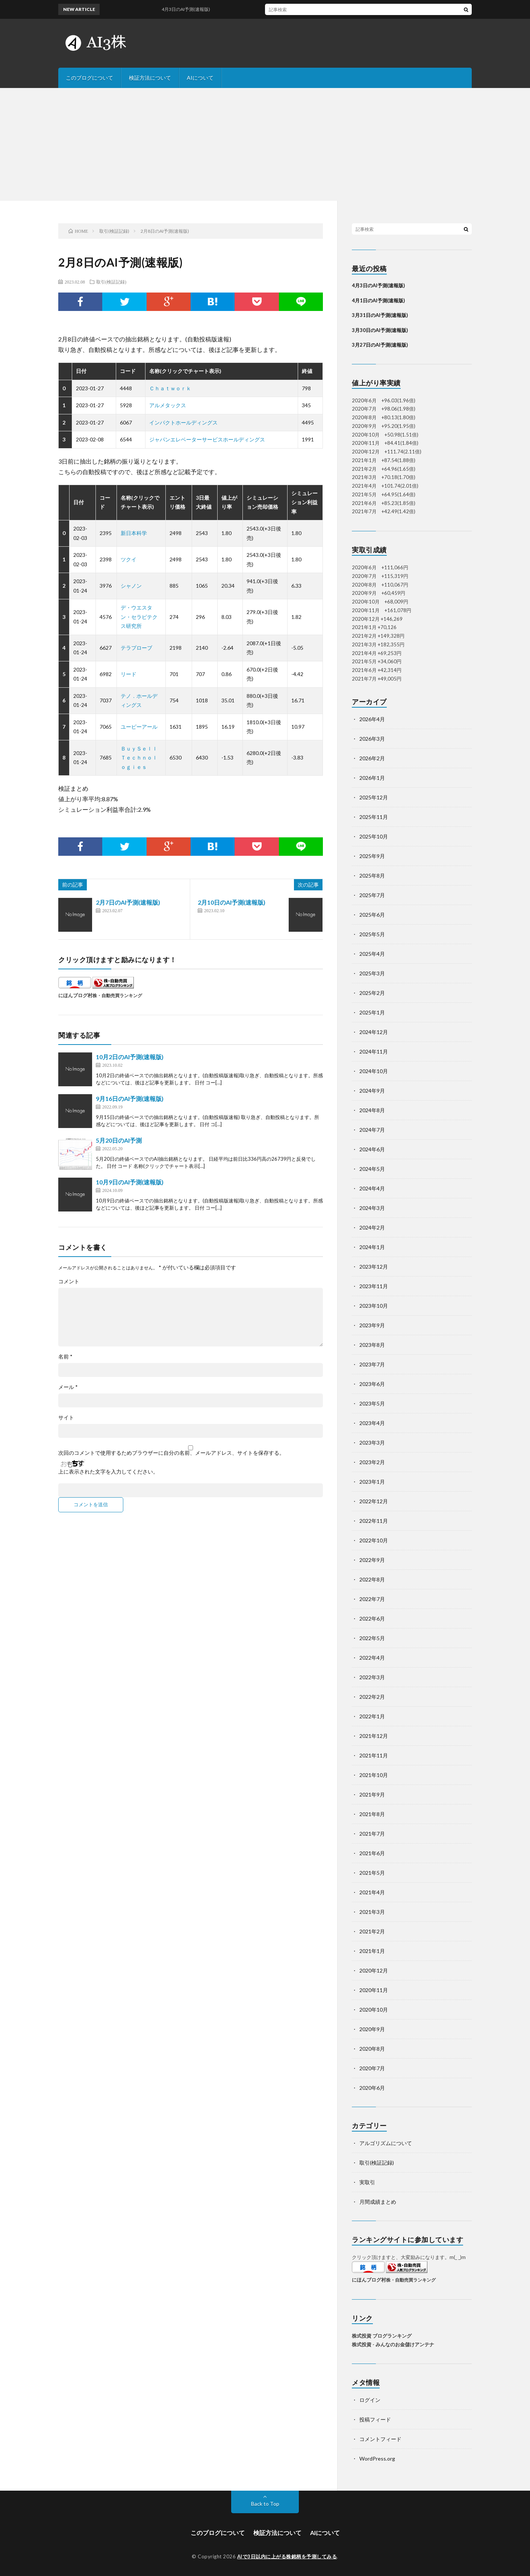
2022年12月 (373, 1501)
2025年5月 (372, 934)
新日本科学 (134, 533)
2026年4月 (372, 719)
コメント (68, 1281)
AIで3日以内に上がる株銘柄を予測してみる (287, 2556)
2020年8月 (372, 2048)
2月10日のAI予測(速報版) (231, 902)
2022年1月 (372, 1716)
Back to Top (265, 2503)
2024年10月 (373, 1071)
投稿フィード (375, 2419)
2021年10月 (373, 1775)
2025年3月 (372, 973)
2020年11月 (373, 1990)
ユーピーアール (139, 726)
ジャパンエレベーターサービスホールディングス (207, 439)
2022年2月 (372, 1697)
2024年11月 (373, 1051)
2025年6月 (372, 914)
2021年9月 (372, 1794)
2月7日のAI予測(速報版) (128, 902)
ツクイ (128, 559)
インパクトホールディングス (183, 422)
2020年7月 (372, 2068)
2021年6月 (372, 1853)
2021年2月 (372, 1931)
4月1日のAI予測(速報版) (378, 300)
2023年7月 (372, 1364)
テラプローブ (136, 647)
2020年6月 (372, 2088)
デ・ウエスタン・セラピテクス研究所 (139, 616)
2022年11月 (373, 1521)
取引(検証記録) (111, 281)
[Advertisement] (265, 144)
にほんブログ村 (75, 995)
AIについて (200, 77)
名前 (65, 1356)
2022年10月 (373, 1540)
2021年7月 (372, 1833)
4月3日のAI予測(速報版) (195, 9)
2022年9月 (372, 1560)
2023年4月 (372, 1423)
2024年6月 (372, 1149)
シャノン (131, 585)
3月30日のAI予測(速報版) (380, 330)
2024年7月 (372, 1130)
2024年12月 (373, 1032)
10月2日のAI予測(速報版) (130, 1056)
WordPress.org (377, 2458)
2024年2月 (372, 1227)
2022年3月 (372, 1677)
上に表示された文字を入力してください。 (108, 1471)
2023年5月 (372, 1403)
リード (128, 674)
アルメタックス (167, 405)
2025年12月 (373, 797)
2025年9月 (372, 856)
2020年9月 (372, 2029)
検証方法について (150, 77)
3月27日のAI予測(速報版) (380, 345)
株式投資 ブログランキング (382, 2336)
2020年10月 (373, 2009)
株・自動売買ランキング (117, 995)
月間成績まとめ (377, 2201)
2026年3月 (372, 738)
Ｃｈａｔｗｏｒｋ (170, 388)
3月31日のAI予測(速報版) (380, 315)
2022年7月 (372, 1599)
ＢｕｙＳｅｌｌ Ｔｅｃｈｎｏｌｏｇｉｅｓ (142, 757)
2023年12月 (373, 1266)
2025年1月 (372, 1012)
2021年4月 (372, 1892)
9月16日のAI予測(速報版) (130, 1098)
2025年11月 (373, 817)
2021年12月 (373, 1736)
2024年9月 (372, 1090)
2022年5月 (372, 1638)
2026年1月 (372, 778)
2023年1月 (372, 1481)
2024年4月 (372, 1188)
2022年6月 (372, 1618)
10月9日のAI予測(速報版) (130, 1182)
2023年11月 (373, 1286)
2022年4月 (372, 1657)
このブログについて (89, 77)
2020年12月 (373, 1970)
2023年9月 (372, 1325)
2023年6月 (372, 1384)
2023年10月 (373, 1305)
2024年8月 (372, 1110)
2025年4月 (372, 954)
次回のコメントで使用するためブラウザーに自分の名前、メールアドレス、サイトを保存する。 (171, 1453)
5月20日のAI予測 (119, 1140)
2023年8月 (372, 1345)
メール (68, 1387)
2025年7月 (372, 895)
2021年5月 (372, 1872)
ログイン (369, 2400)
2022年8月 (372, 1579)
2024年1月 (372, 1247)
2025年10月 (373, 836)
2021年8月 (372, 1814)
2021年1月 (372, 1951)
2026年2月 (372, 758)
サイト (66, 1417)
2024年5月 (372, 1169)
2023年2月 (372, 1462)
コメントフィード (380, 2439)
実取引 (367, 2182)
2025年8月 (372, 875)
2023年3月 (372, 1442)
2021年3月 (372, 1912)
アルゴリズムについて (385, 2143)
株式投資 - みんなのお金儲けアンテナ (393, 2344)
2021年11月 (373, 1755)
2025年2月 (372, 993)
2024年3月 (372, 1208)
